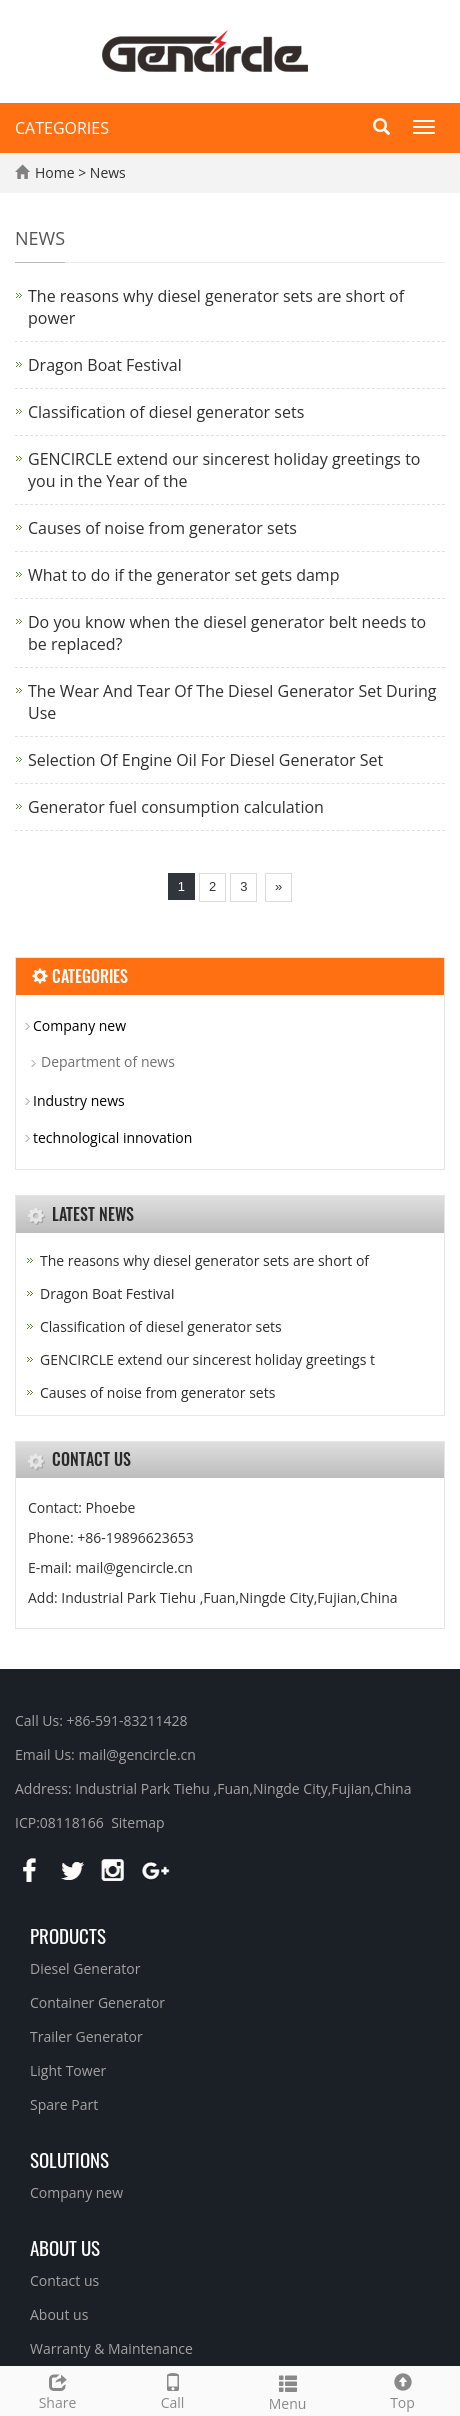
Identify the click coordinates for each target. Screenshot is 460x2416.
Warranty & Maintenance (111, 2348)
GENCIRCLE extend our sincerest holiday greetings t (207, 1359)
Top (402, 2389)
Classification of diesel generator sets (166, 412)
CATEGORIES (62, 128)
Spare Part (64, 2104)
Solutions (69, 2159)
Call (172, 2389)
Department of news (108, 1061)
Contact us (64, 2280)
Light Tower (68, 2070)
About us (65, 2247)
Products (68, 1935)
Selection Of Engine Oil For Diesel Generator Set (205, 760)
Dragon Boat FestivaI (105, 365)
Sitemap (137, 1822)
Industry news (79, 1100)
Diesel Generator (85, 1968)
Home (55, 172)
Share (57, 2389)
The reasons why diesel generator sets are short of (204, 1260)
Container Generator (97, 2002)
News (108, 172)
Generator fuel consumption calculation (176, 807)
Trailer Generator (86, 2036)
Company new (79, 1025)
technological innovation (112, 1137)
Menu (287, 2390)
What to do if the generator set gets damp (183, 575)
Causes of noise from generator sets (162, 528)
